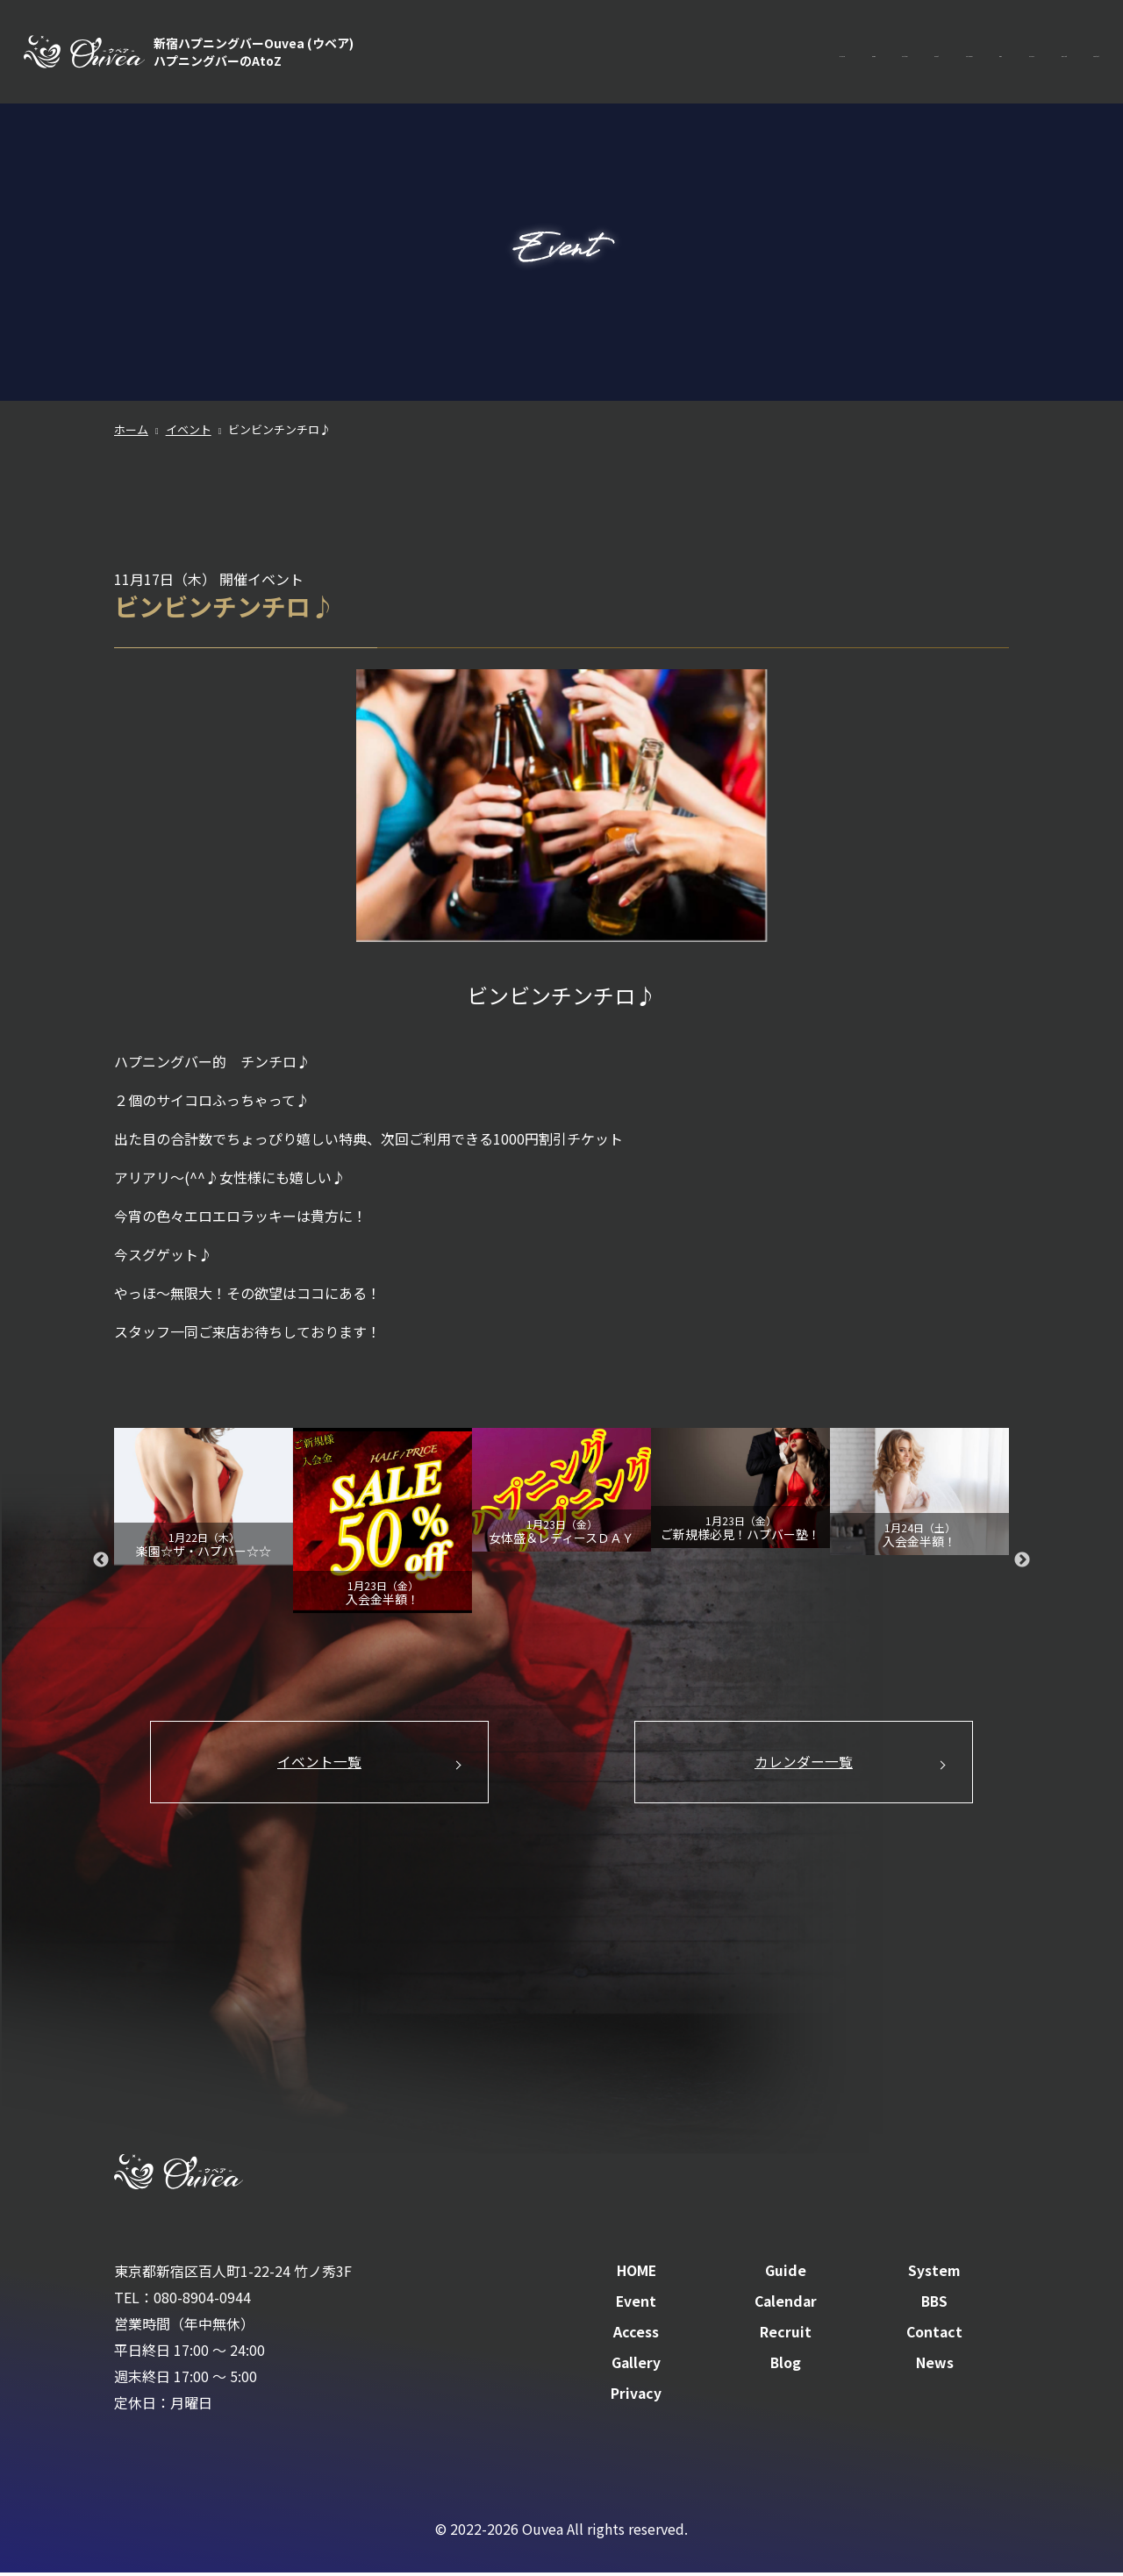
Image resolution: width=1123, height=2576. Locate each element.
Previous (101, 1560)
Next (1022, 1560)
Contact (1073, 52)
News (935, 2366)
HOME (511, 52)
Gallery (637, 2366)
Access (925, 52)
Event (719, 52)
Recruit (997, 52)
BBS (862, 52)
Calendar (793, 52)
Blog (785, 2366)
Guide (578, 52)
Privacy (636, 2397)
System (649, 52)
